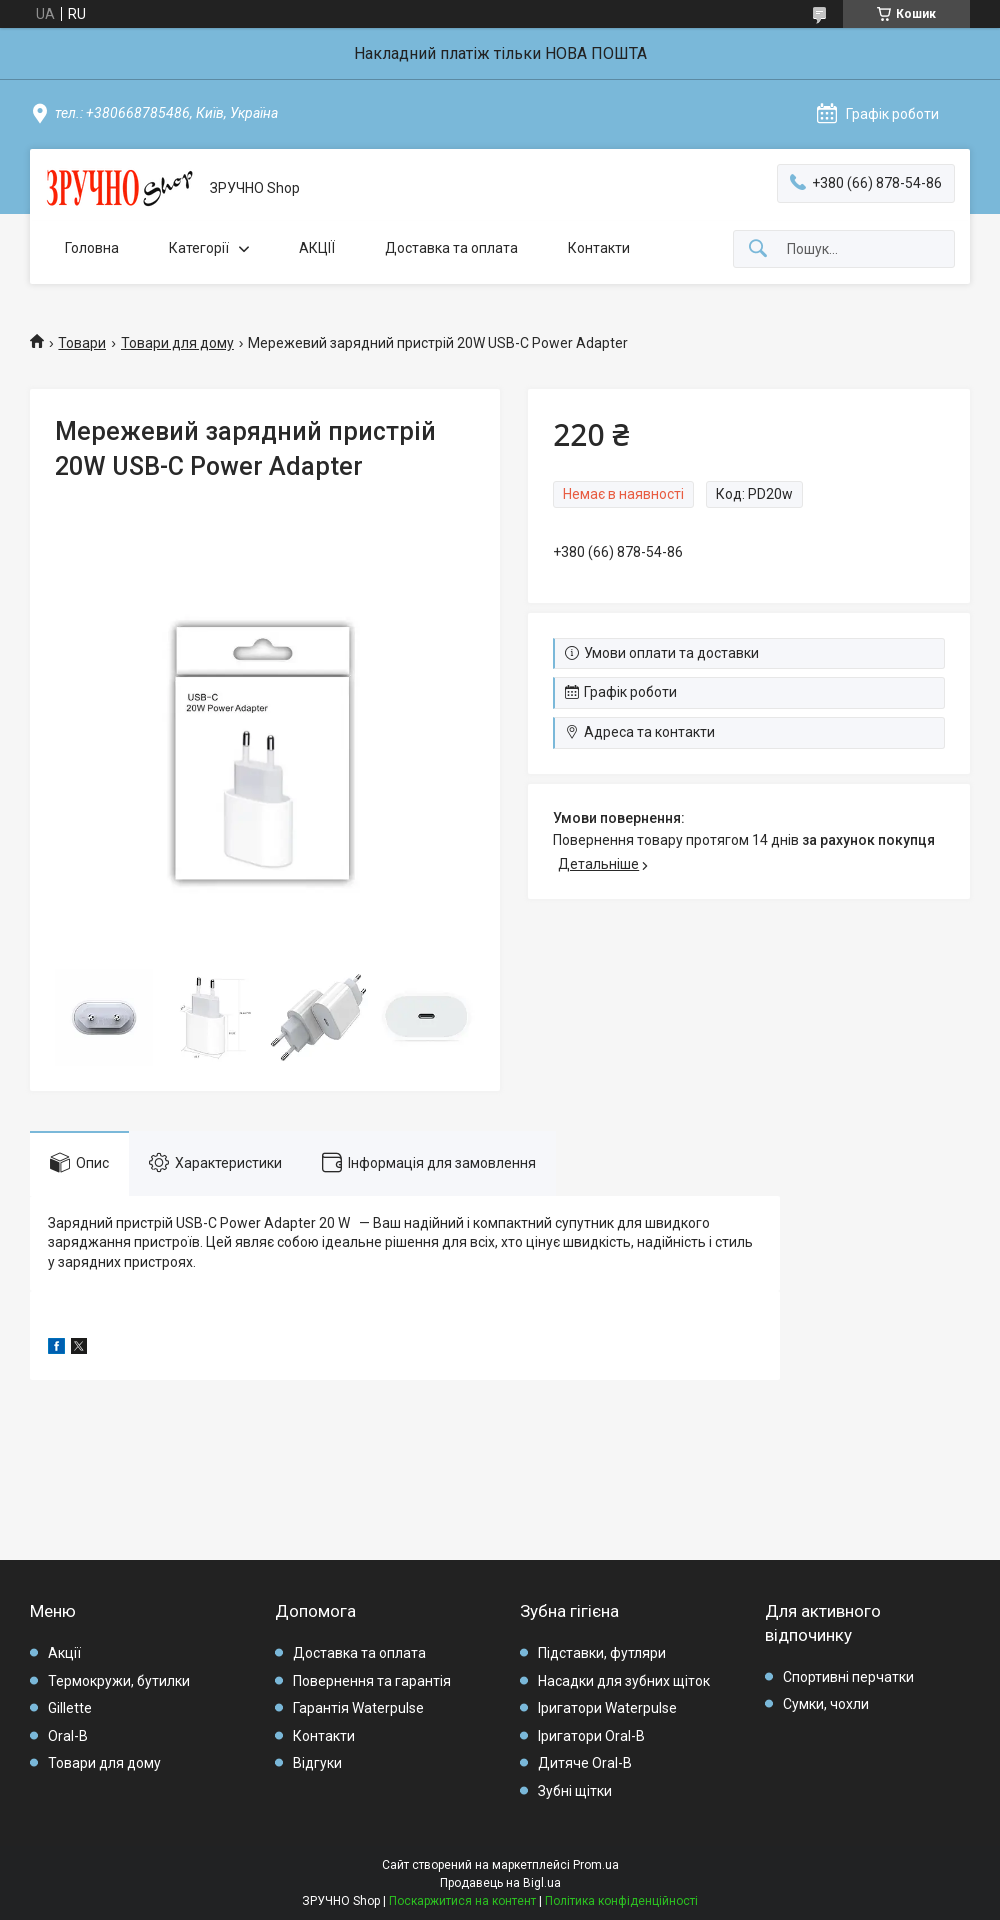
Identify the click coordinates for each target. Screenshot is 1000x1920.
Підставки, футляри (602, 1653)
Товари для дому (177, 343)
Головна (92, 248)
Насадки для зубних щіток (624, 1681)
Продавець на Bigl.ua (500, 1883)
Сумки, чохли (826, 1704)
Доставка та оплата (451, 248)
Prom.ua (596, 1865)
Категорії (199, 248)
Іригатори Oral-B (591, 1736)
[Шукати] (758, 249)
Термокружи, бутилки (119, 1681)
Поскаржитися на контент (462, 1901)
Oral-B (68, 1736)
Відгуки (317, 1763)
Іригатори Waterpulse (607, 1708)
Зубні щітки (575, 1791)
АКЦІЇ (317, 248)
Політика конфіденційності (621, 1901)
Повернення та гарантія (372, 1681)
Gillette (70, 1708)
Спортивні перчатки (848, 1677)
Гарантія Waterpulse (358, 1708)
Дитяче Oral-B (585, 1763)
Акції (64, 1653)
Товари (82, 343)
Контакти (599, 248)
